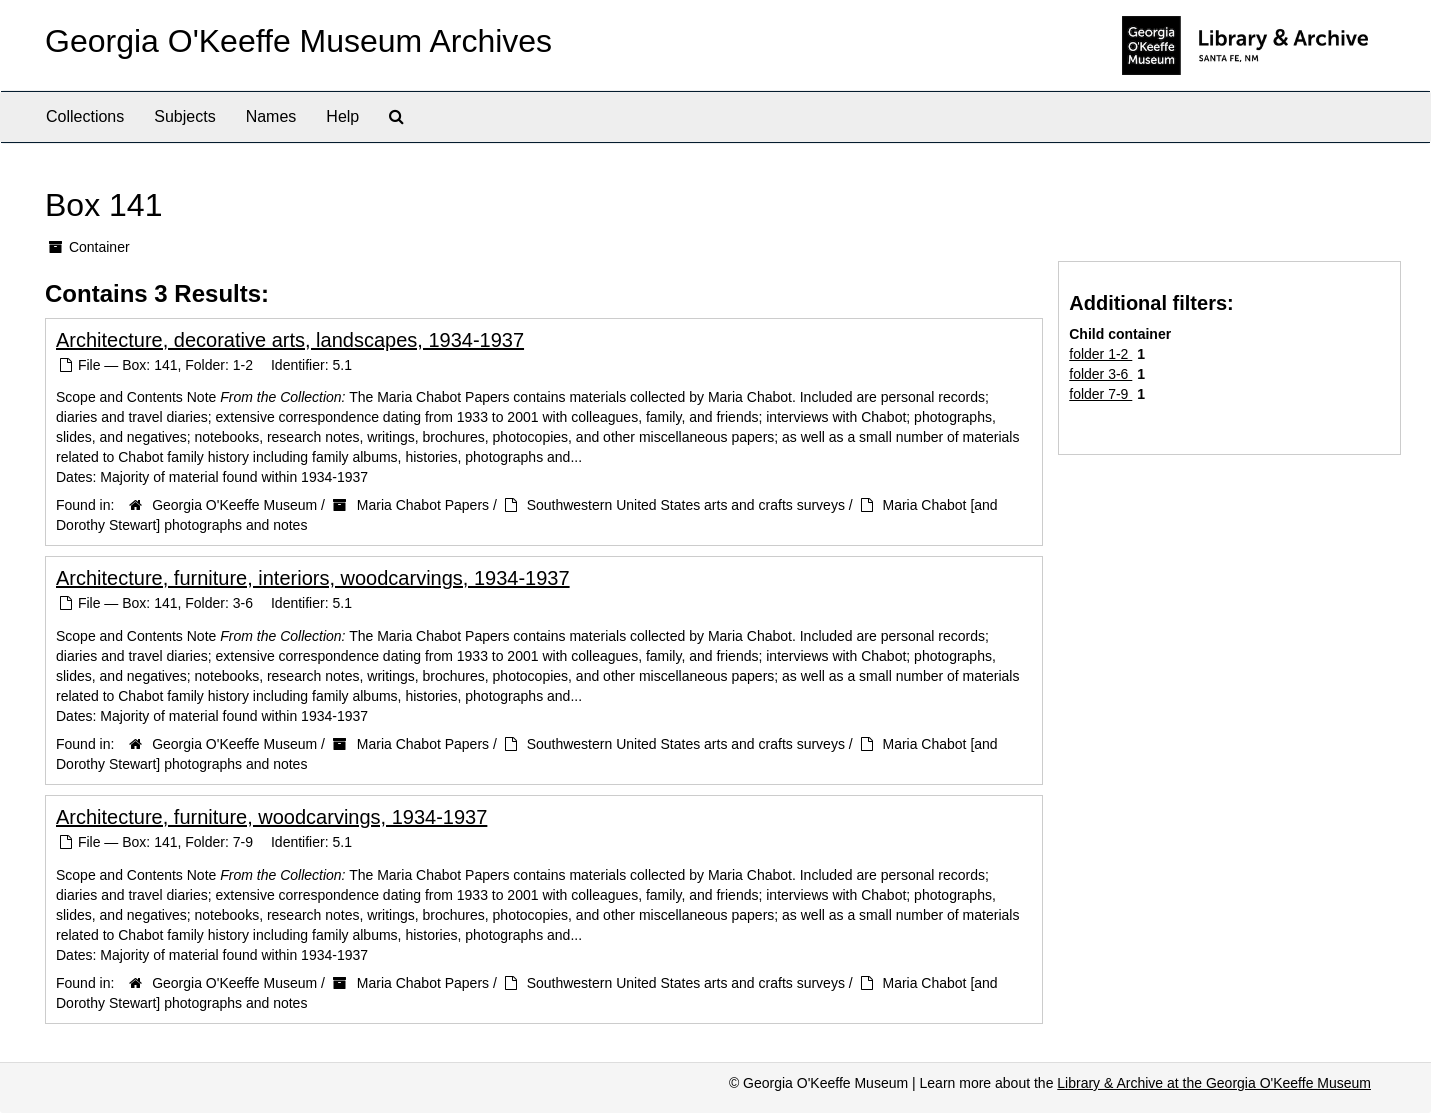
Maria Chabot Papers (423, 505)
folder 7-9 (1100, 394)
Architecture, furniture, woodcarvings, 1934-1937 (271, 817)
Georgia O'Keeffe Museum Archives (298, 41)
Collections (85, 116)
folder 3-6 (1100, 374)
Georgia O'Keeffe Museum (234, 505)
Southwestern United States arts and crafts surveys (686, 505)
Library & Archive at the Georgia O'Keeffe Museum (1214, 1083)
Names (271, 116)
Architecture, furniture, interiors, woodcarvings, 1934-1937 (313, 578)
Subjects (184, 116)
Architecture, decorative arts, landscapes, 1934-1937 (290, 340)
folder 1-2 (1100, 354)
